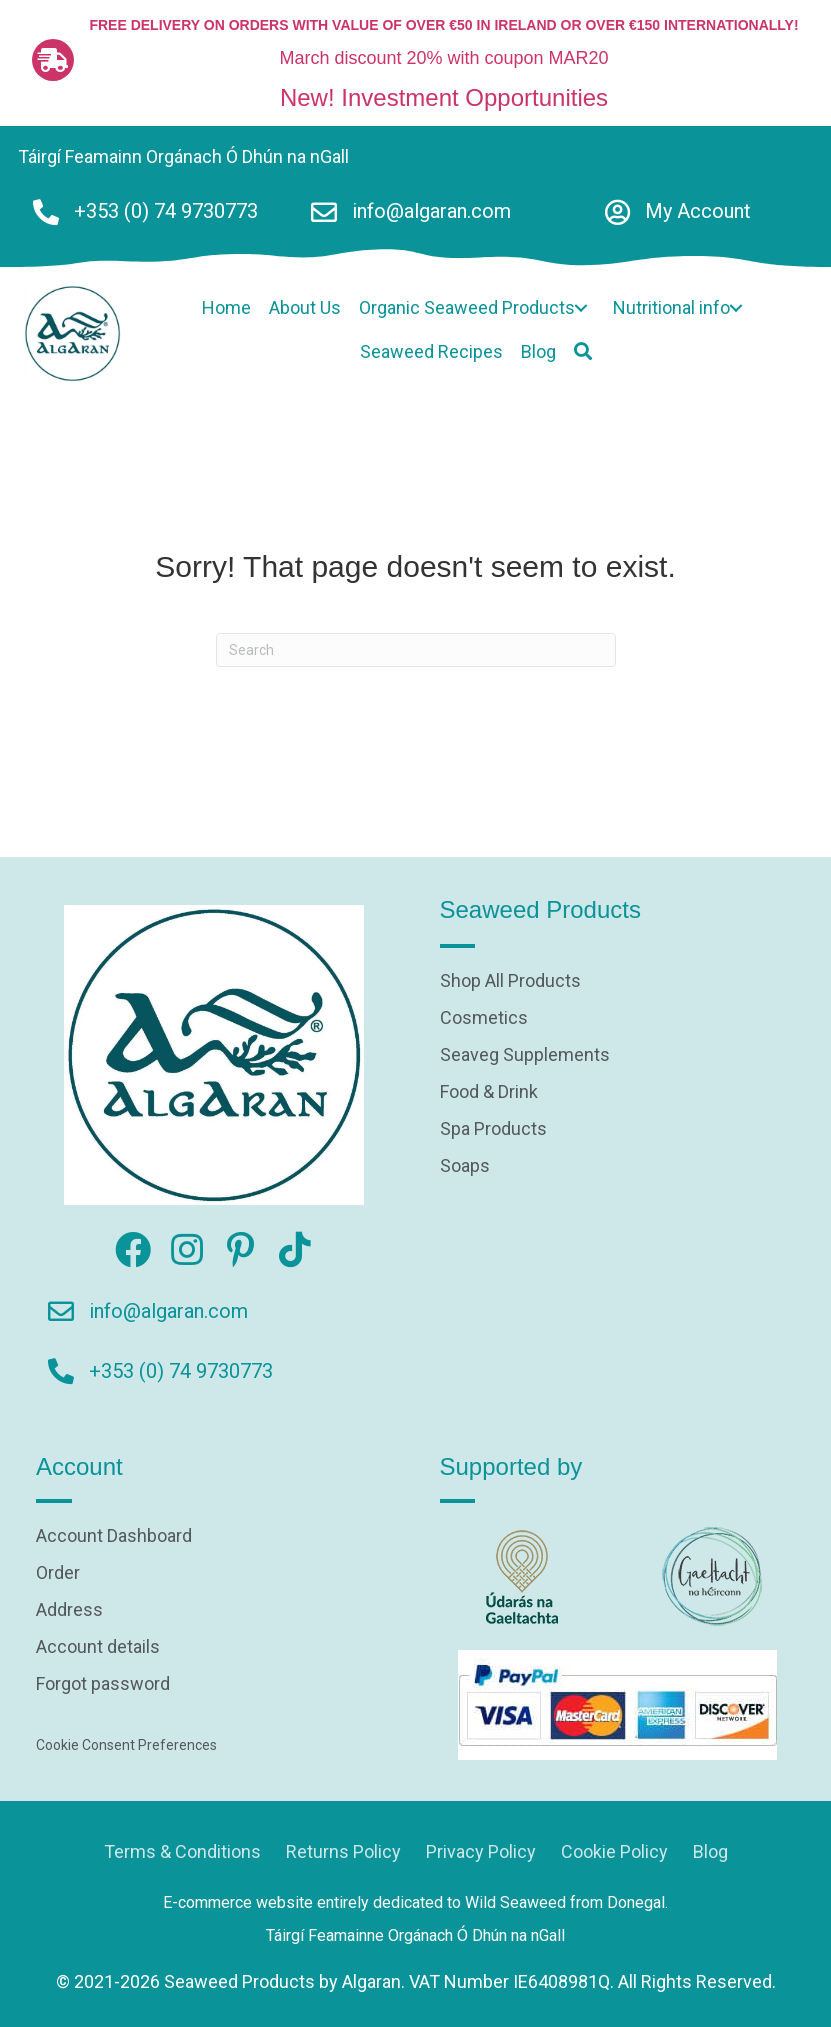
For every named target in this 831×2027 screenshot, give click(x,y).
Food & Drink (489, 1092)
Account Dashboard (114, 1536)
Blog (710, 1851)
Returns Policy (343, 1851)
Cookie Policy (614, 1851)
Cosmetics (484, 1018)
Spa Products (493, 1129)
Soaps (465, 1166)
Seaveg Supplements (525, 1055)
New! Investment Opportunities (444, 97)
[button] (581, 308)
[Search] (416, 650)
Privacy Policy (481, 1851)
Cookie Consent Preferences (126, 1745)
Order (58, 1573)
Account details (98, 1647)
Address (69, 1610)
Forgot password (103, 1684)
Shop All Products (510, 981)
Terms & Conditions (182, 1851)
